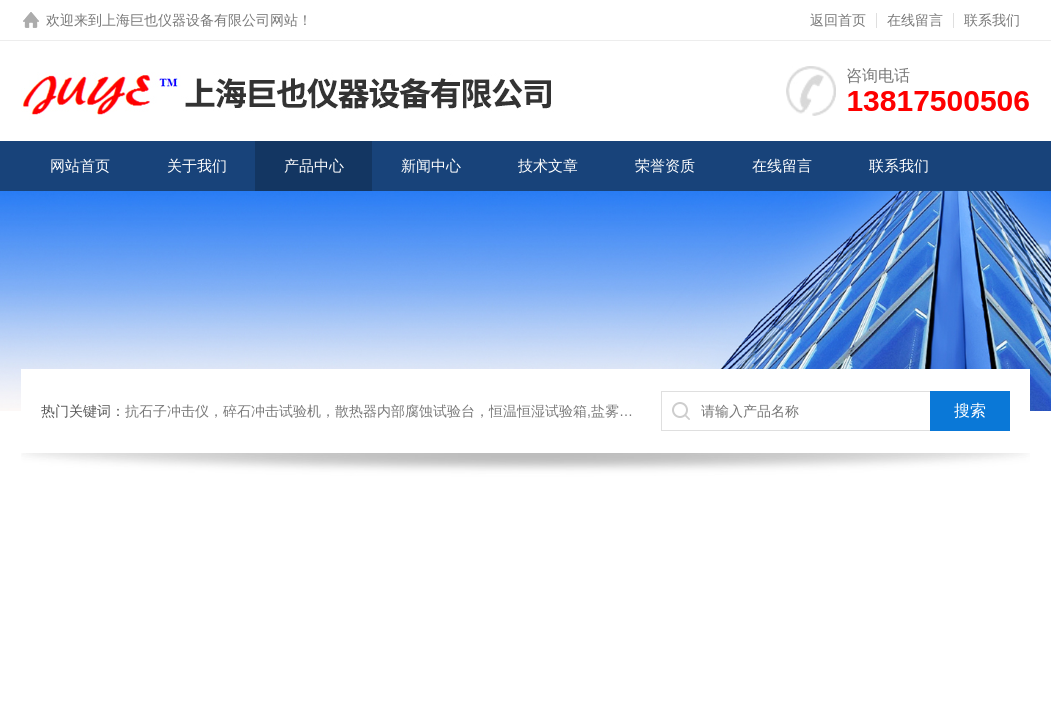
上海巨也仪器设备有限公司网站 (200, 20)
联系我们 (992, 20)
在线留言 (915, 20)
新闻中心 (431, 165)
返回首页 (838, 20)
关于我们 (197, 165)
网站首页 (80, 165)
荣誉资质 (665, 165)
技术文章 (548, 165)
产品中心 (314, 165)
